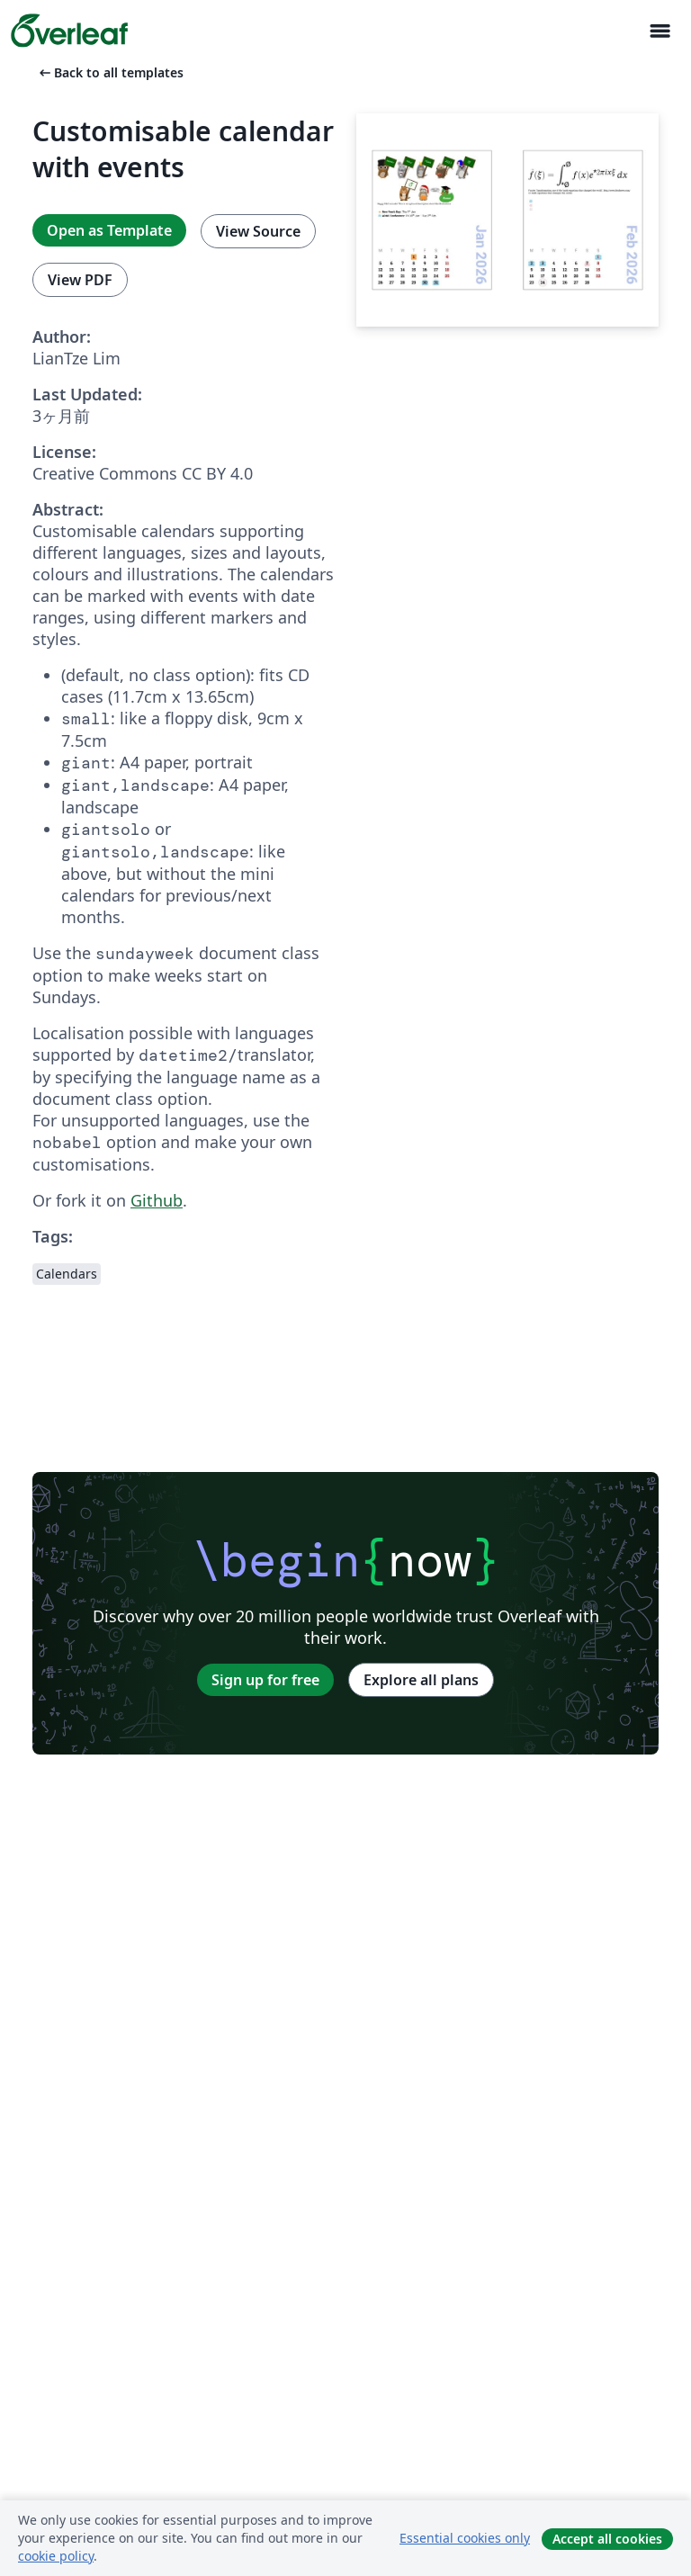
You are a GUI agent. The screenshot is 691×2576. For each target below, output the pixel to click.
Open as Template (109, 230)
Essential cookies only (464, 2537)
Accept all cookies (607, 2538)
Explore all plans (421, 1680)
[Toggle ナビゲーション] (659, 31)
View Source (258, 231)
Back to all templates (110, 72)
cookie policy (56, 2555)
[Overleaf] (69, 30)
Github (156, 1200)
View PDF (80, 280)
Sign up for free (265, 1680)
